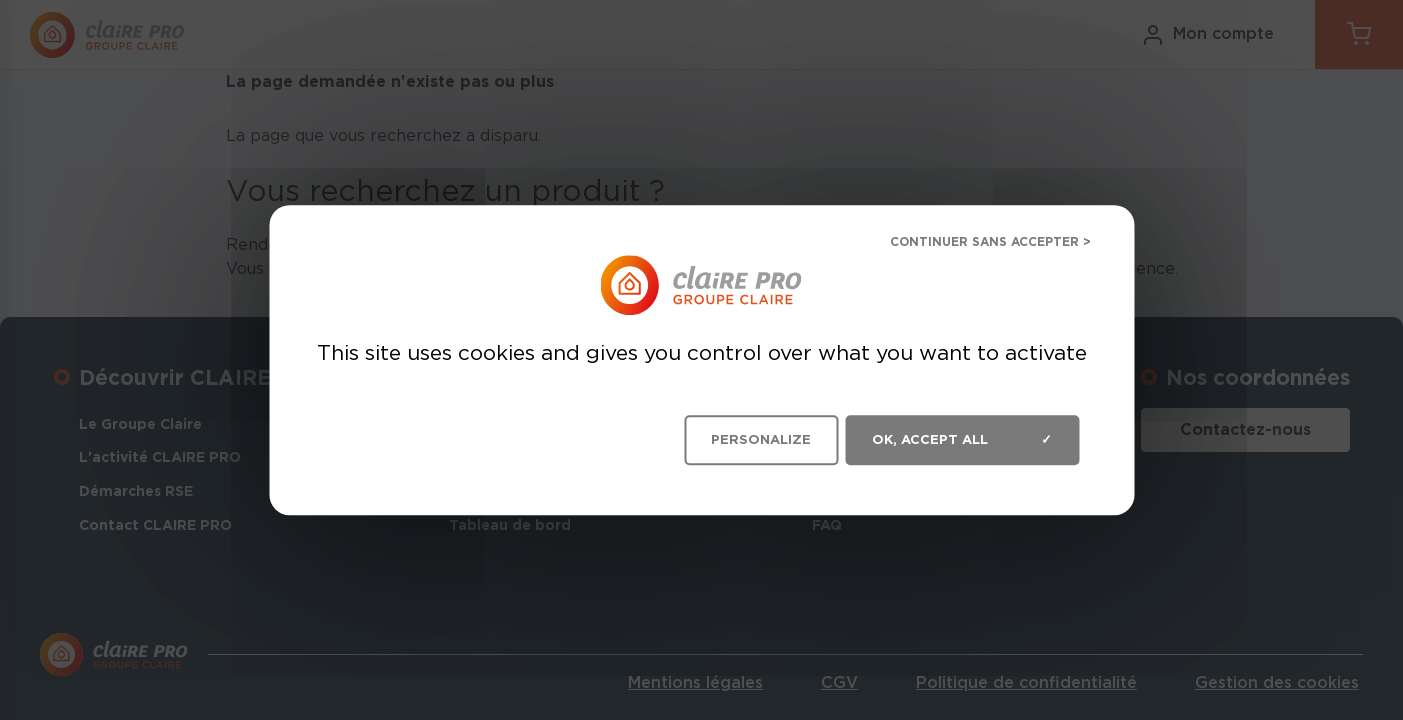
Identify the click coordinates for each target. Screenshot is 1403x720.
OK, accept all (962, 440)
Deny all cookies (975, 244)
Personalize (761, 439)
